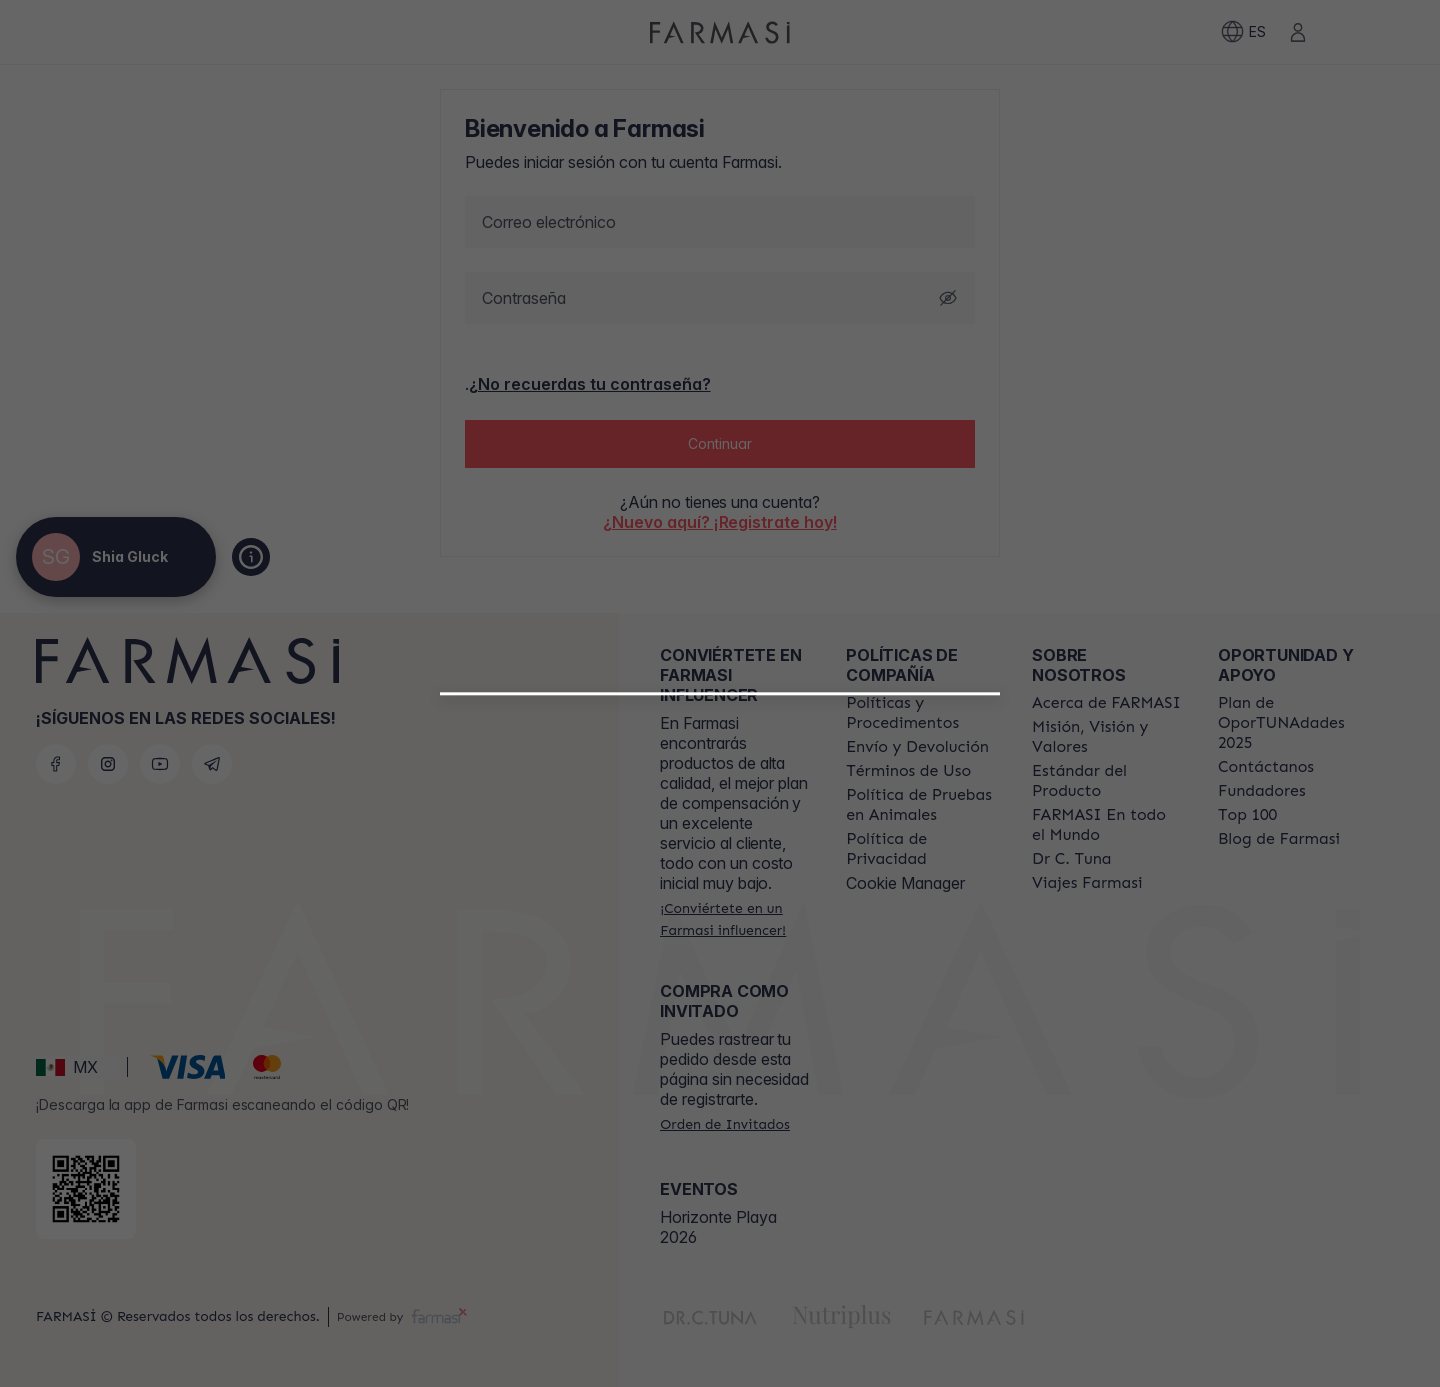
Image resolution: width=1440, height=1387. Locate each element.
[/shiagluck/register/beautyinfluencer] (720, 940)
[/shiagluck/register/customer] (719, 984)
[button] (720, 932)
